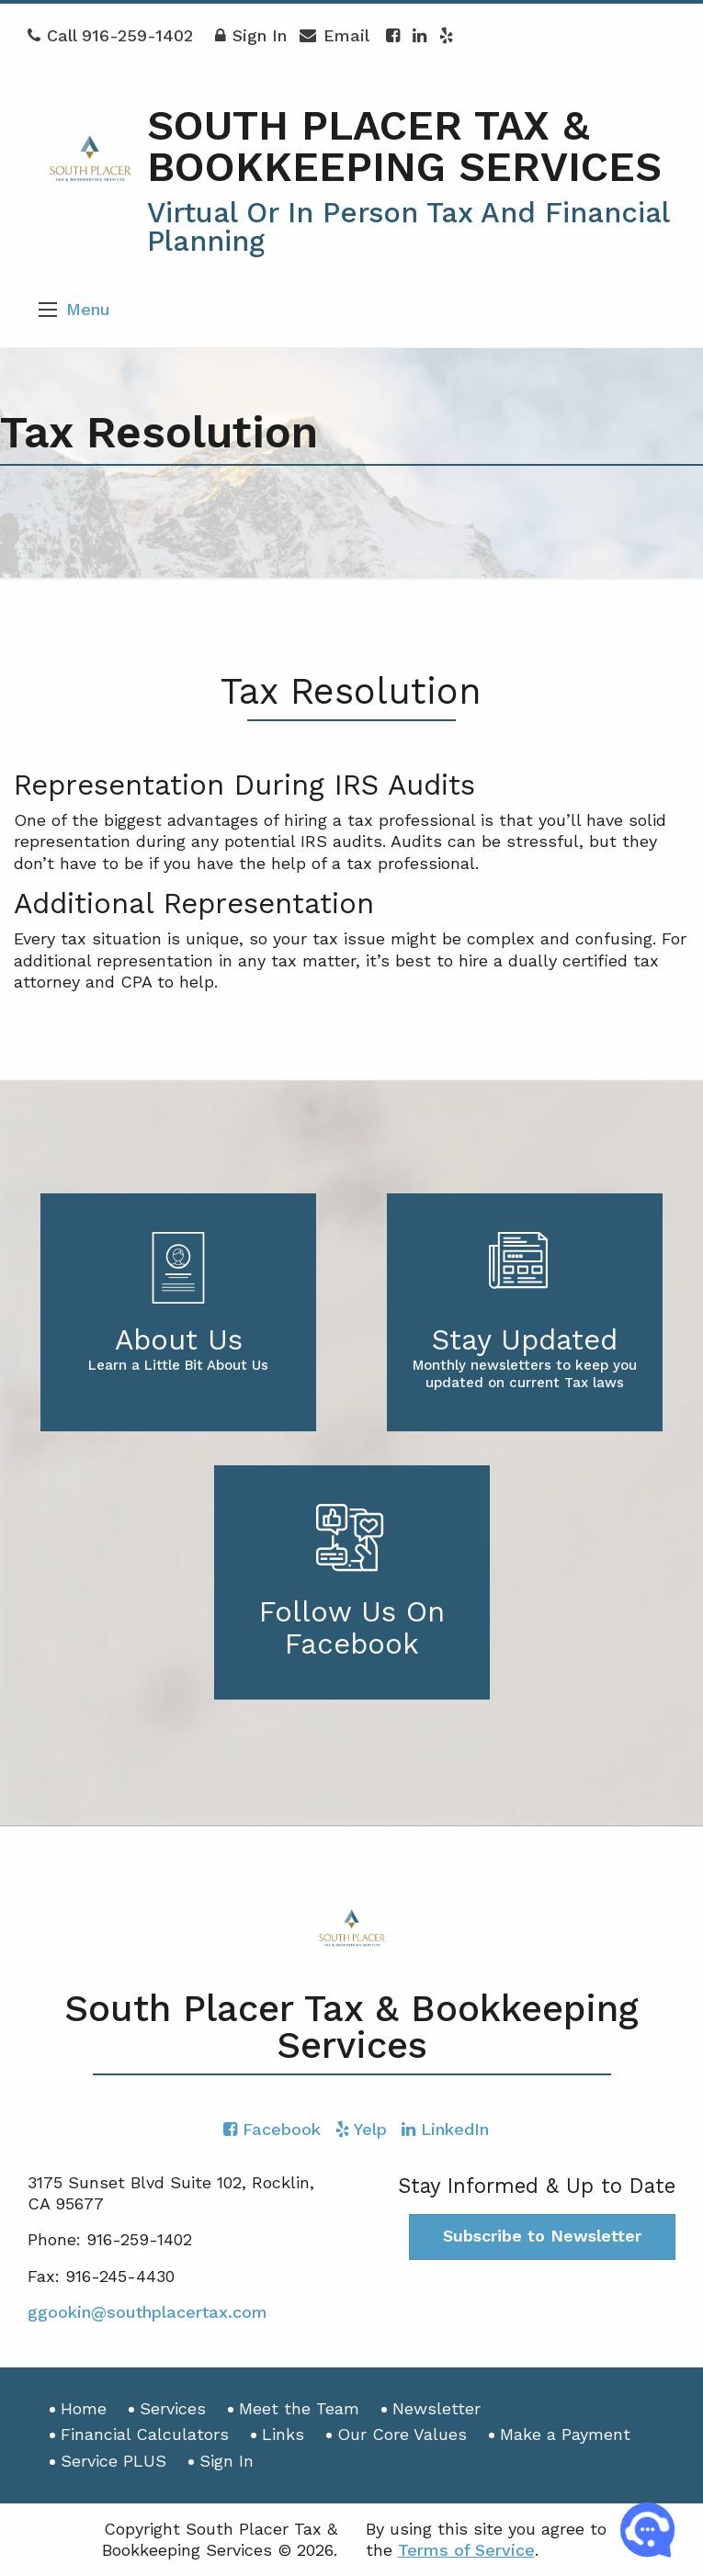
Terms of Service (466, 2549)
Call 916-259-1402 (110, 35)
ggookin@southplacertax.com (147, 2312)
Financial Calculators (145, 2434)
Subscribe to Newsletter (542, 2235)
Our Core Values (402, 2434)
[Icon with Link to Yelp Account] (446, 35)
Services (173, 2408)
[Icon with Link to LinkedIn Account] (419, 35)
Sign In (251, 39)
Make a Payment (565, 2434)
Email (334, 39)
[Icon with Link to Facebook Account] (393, 35)
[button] (48, 309)
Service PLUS (113, 2460)
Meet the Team (299, 2408)
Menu (88, 309)
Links (283, 2434)
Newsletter (436, 2408)
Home (84, 2408)
